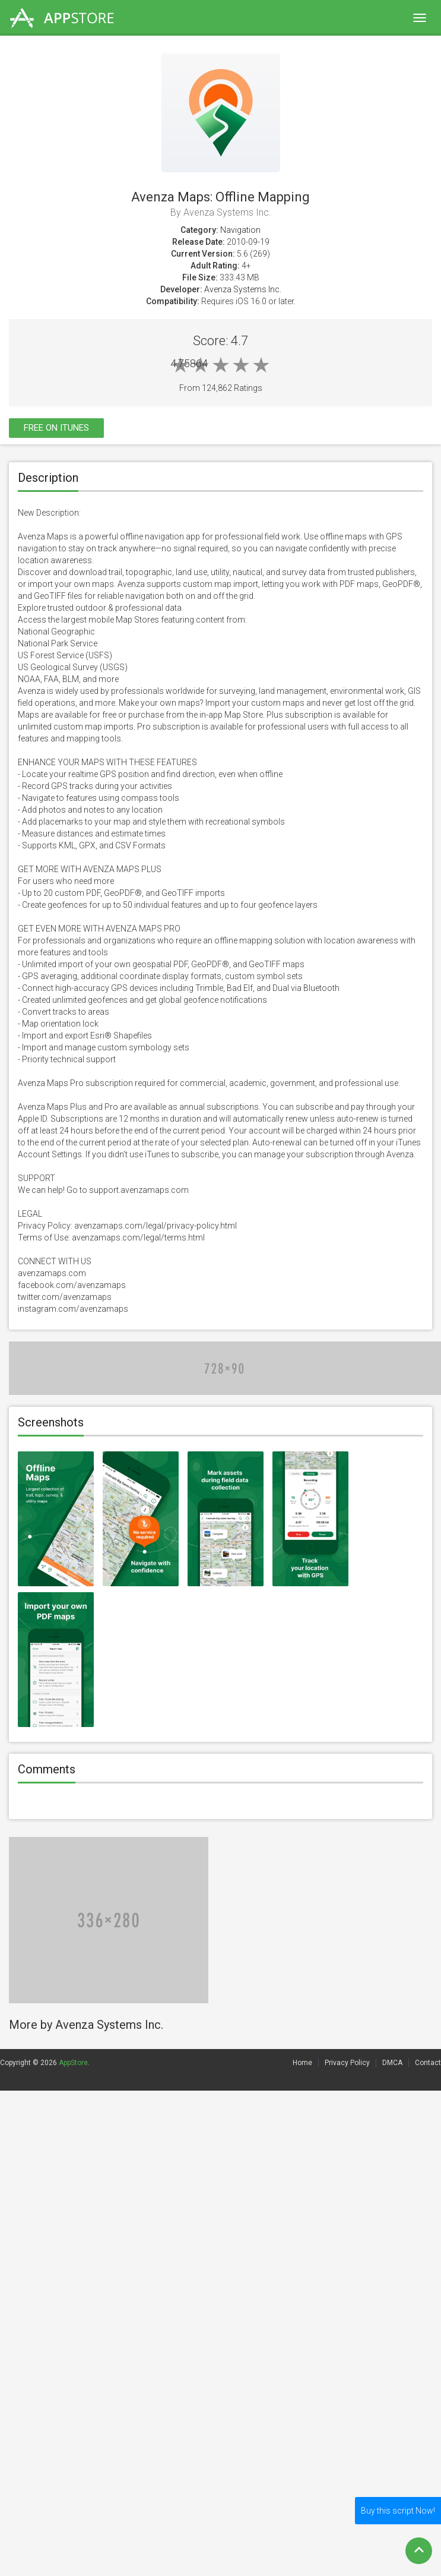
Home (302, 2063)
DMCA (392, 2063)
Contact (428, 2063)
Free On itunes (56, 427)
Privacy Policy (347, 2063)
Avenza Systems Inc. (242, 289)
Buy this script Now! (398, 2510)
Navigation (240, 230)
